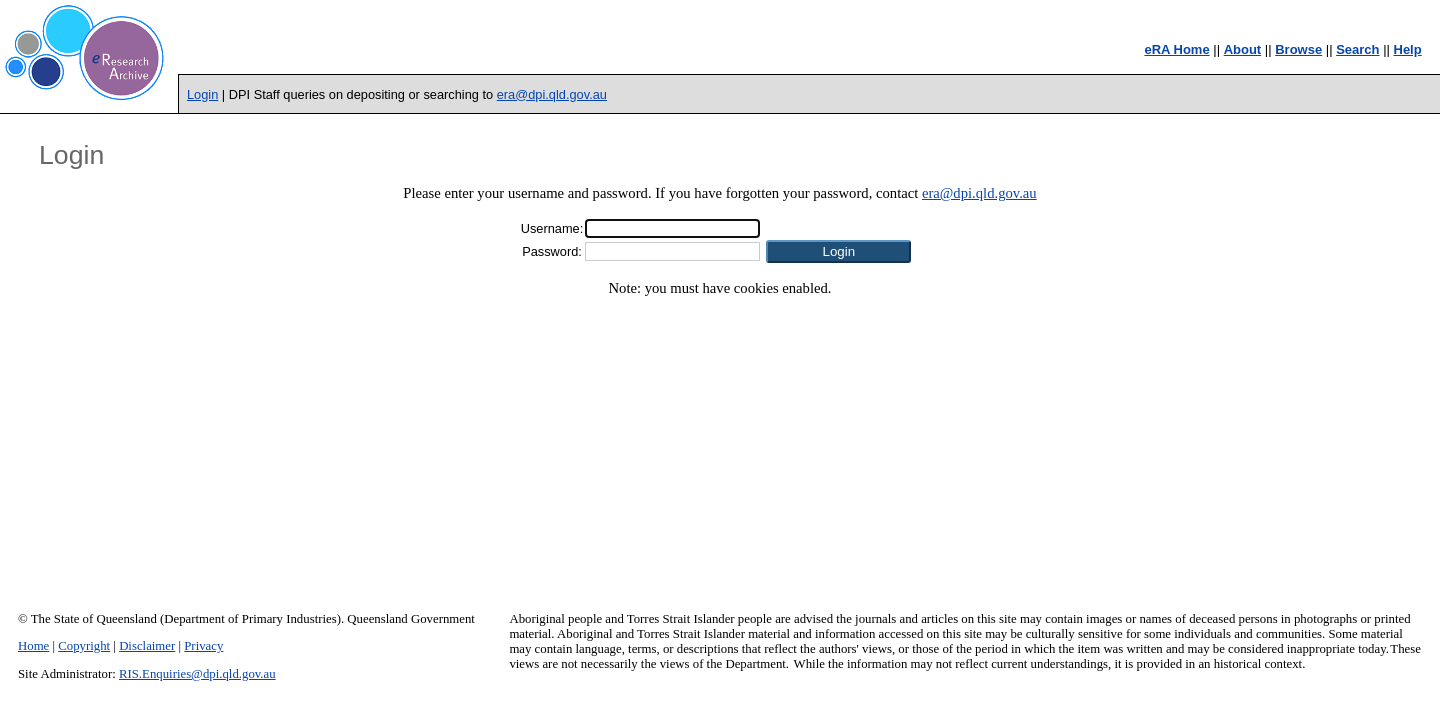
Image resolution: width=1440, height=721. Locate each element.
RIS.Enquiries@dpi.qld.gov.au (197, 674)
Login (202, 94)
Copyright (84, 646)
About (1243, 49)
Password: (552, 251)
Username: (552, 228)
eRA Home (1176, 49)
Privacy (203, 646)
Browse (1298, 49)
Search (1357, 49)
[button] (838, 251)
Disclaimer (147, 646)
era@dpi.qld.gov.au (552, 94)
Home (33, 646)
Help (1408, 49)
